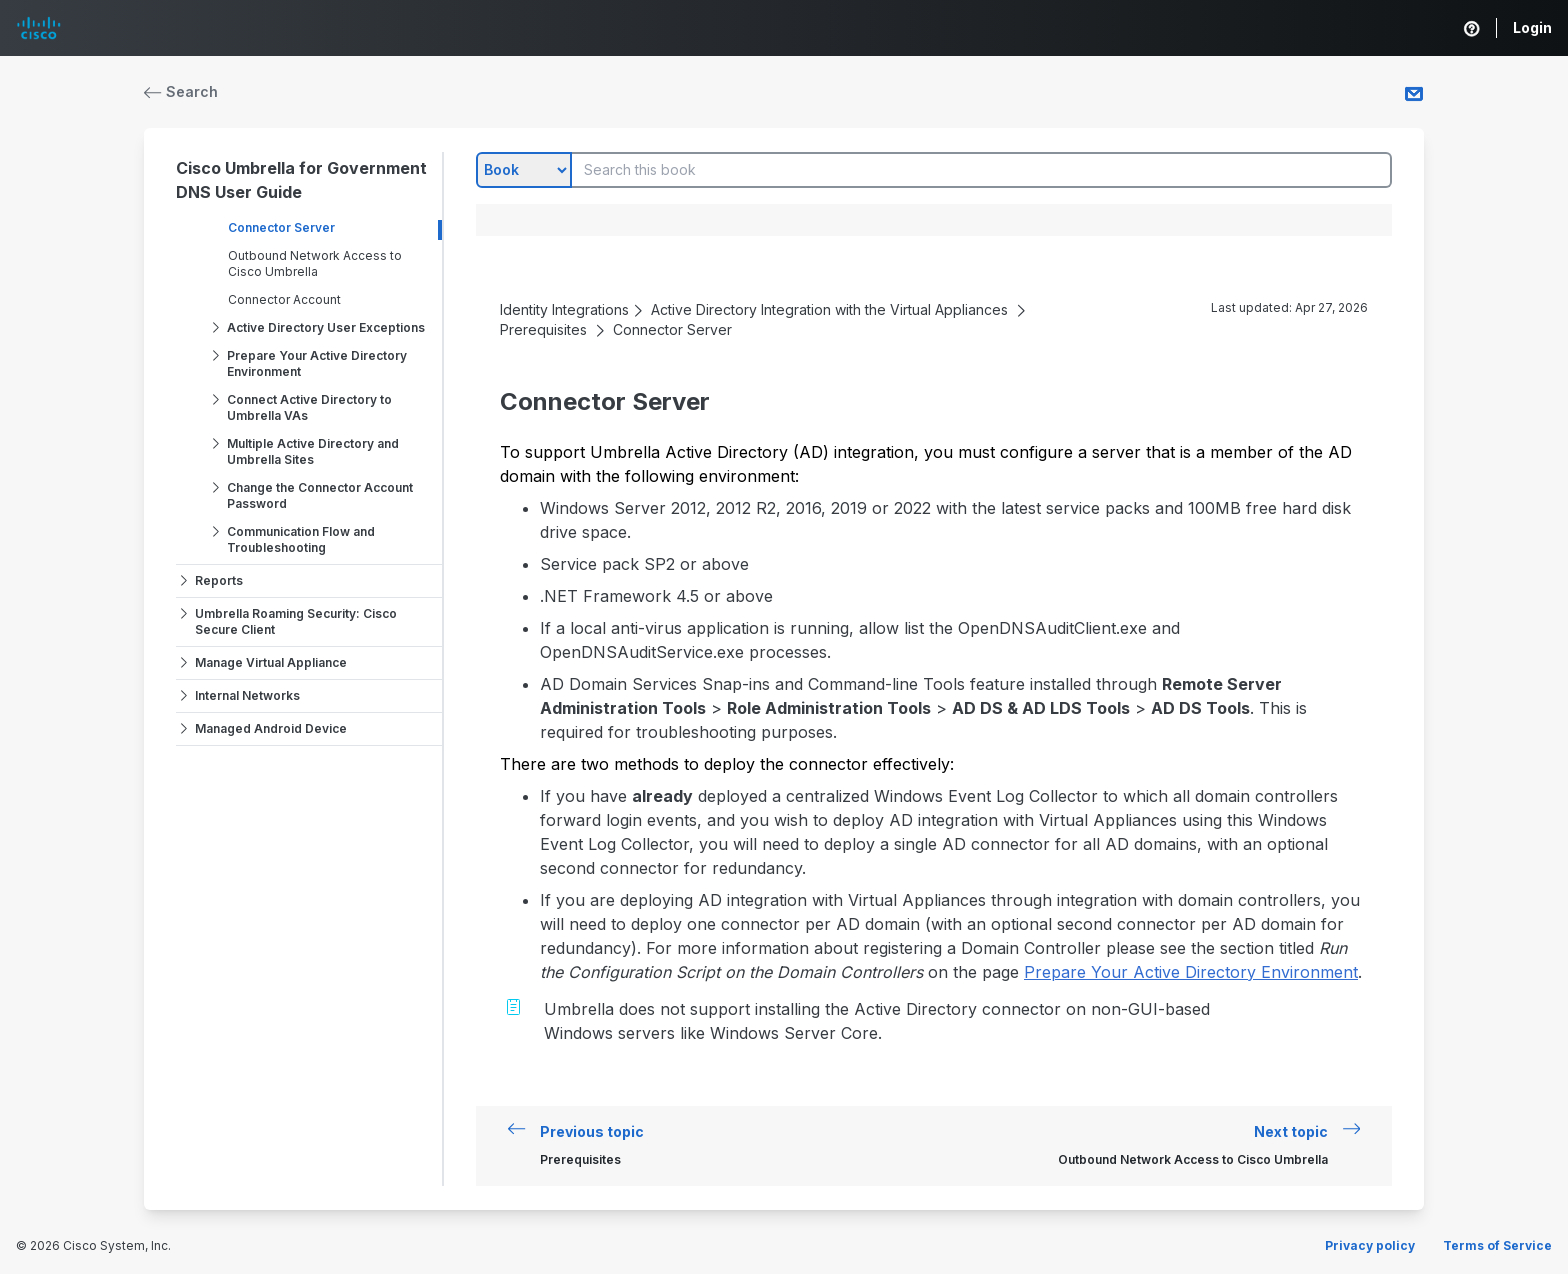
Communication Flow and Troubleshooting (301, 539)
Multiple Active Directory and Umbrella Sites (313, 451)
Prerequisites (543, 329)
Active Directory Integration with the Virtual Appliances (829, 309)
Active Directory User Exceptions (326, 327)
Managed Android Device (271, 728)
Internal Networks (247, 695)
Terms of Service (1497, 1245)
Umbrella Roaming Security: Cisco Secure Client (296, 621)
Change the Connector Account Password (320, 495)
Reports (219, 580)
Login (1532, 27)
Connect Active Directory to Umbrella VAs (309, 407)
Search (181, 91)
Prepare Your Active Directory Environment (317, 363)
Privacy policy (1370, 1245)
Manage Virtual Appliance (271, 662)
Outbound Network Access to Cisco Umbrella (315, 263)
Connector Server (281, 227)
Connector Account (284, 299)
